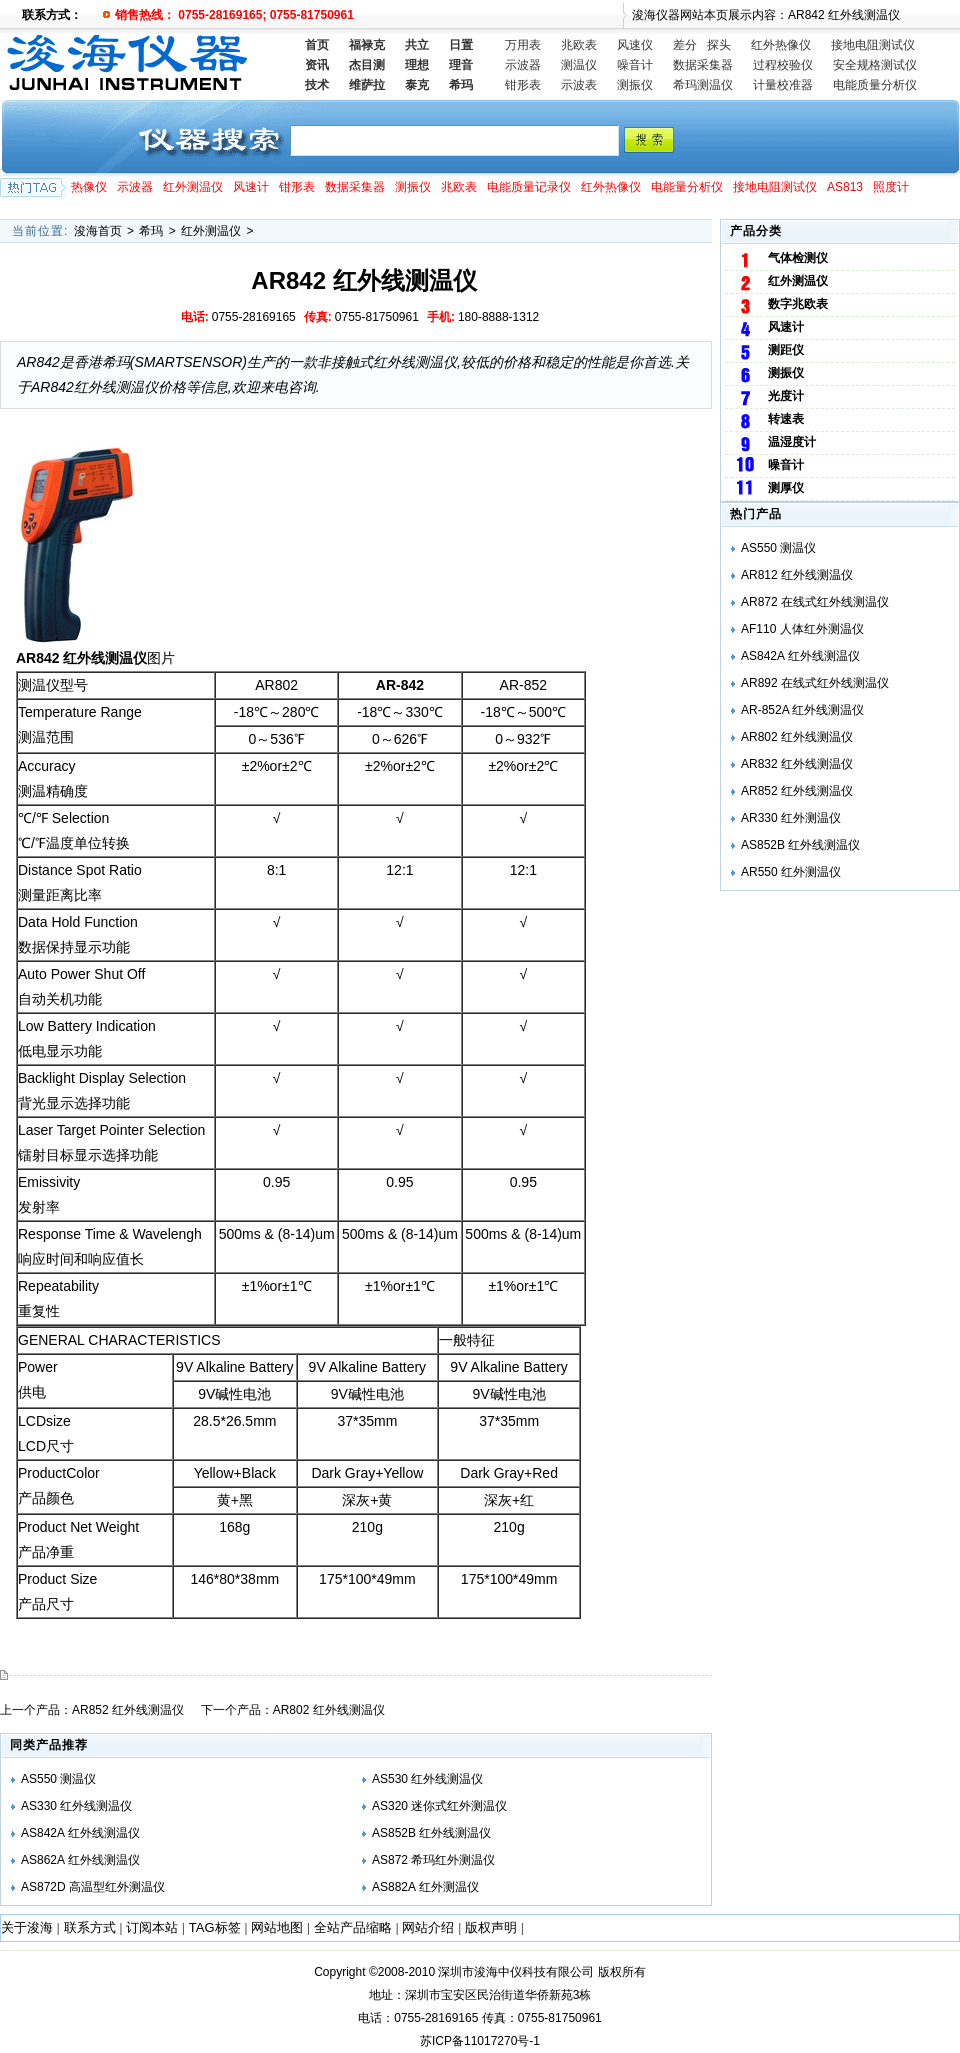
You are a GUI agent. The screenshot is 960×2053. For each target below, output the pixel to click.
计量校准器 (783, 85)
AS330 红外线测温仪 (76, 1806)
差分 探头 (702, 45)
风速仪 (635, 45)
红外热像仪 (781, 45)
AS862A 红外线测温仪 (80, 1860)
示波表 (579, 85)
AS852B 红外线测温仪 (431, 1833)
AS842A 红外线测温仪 (80, 1833)
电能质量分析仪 (875, 85)
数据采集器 (703, 65)
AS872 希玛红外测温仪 (433, 1860)
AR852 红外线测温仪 (128, 1710)
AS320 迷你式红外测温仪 (439, 1806)
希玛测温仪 (703, 85)
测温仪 (579, 65)
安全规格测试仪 (875, 65)
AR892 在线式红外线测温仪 (815, 683)
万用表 (523, 45)
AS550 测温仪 (58, 1779)
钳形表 (523, 85)
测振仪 (635, 85)
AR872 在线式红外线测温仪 (815, 602)
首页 (317, 45)
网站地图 (277, 1927)
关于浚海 (27, 1927)
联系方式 (90, 1927)
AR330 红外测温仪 (791, 818)
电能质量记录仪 (529, 187)
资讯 (317, 65)
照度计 (891, 187)
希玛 (151, 231)
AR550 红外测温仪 (791, 872)
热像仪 (89, 187)
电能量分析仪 (687, 187)
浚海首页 (98, 231)
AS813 (845, 187)
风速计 (251, 187)
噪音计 (635, 65)
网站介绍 (428, 1927)
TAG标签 (215, 1927)
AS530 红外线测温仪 (427, 1779)
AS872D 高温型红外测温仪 (93, 1887)
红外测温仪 (193, 187)
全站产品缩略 (353, 1927)
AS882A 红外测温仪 (425, 1887)
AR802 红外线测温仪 (329, 1710)
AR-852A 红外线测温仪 (802, 710)
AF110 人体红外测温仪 (802, 629)
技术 (317, 85)
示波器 (523, 65)
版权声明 (491, 1927)
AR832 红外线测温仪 (797, 764)
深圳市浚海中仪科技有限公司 (516, 1972)
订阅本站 (152, 1927)
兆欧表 (579, 45)
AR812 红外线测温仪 (797, 575)
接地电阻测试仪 (873, 45)
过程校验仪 (783, 65)
